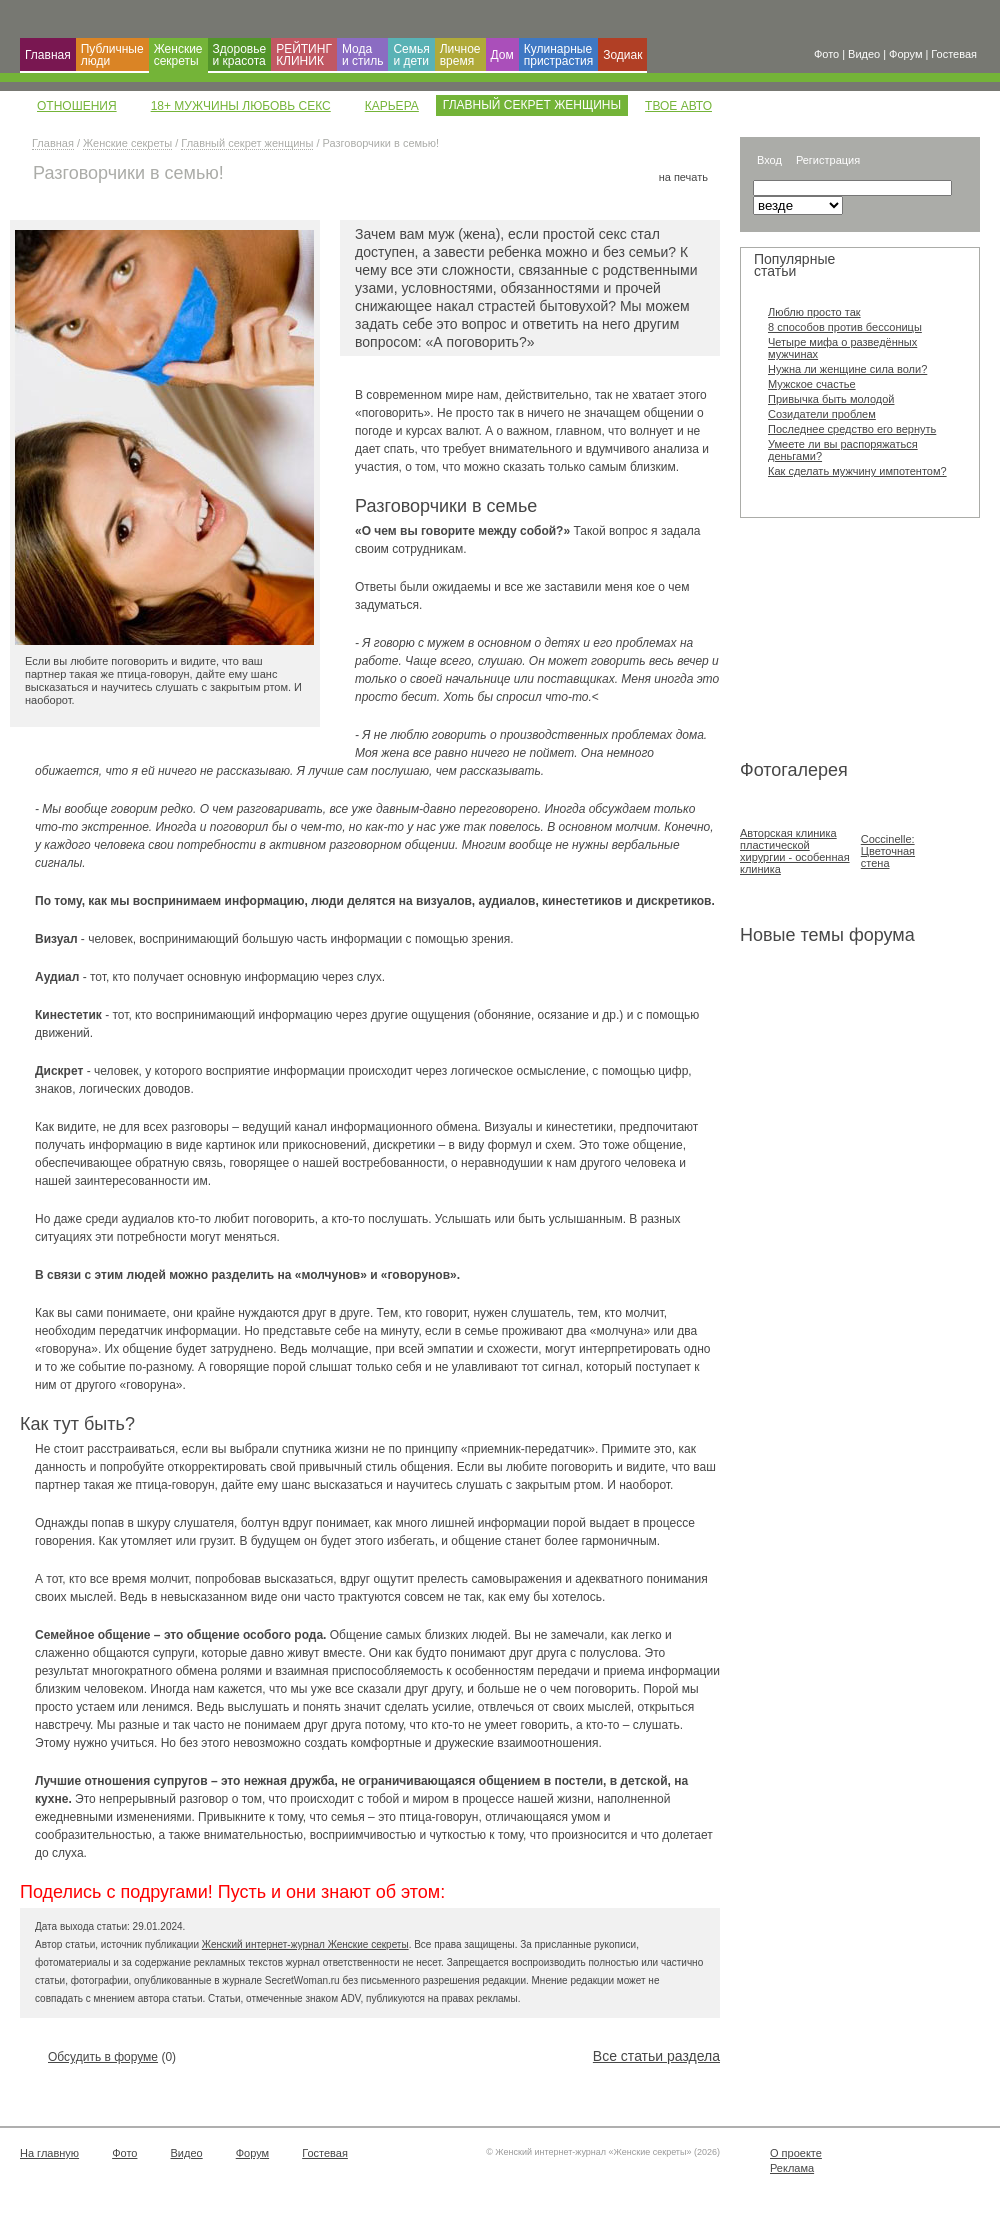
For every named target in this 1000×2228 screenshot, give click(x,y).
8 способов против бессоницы (845, 327)
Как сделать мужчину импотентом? (857, 471)
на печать (683, 177)
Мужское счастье (812, 384)
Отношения (77, 106)
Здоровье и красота (240, 55)
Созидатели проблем (822, 414)
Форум (252, 2153)
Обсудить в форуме (103, 2057)
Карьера (392, 106)
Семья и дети (411, 55)
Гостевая (325, 2153)
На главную (49, 2153)
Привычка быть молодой (831, 399)
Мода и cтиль (363, 55)
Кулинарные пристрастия (558, 55)
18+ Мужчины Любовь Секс (241, 106)
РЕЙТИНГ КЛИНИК (304, 55)
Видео (187, 2153)
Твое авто (678, 106)
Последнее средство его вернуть (852, 429)
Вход (769, 160)
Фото (124, 2153)
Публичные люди (112, 55)
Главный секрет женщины (247, 143)
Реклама (792, 2168)
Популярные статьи (794, 265)
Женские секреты (178, 55)
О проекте (796, 2153)
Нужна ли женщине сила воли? (847, 369)
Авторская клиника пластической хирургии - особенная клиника (795, 851)
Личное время (460, 55)
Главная (48, 55)
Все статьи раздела (656, 2056)
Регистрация (828, 160)
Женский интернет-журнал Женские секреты (305, 1944)
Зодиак (622, 55)
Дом (502, 55)
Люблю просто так (814, 312)
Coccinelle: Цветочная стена (888, 851)
